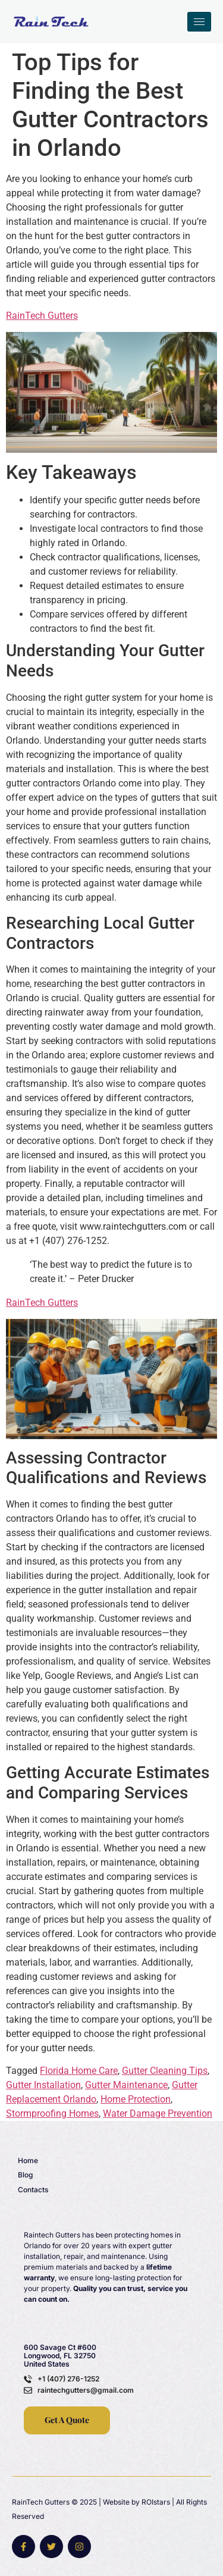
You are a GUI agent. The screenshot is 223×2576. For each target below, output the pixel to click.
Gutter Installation (43, 2085)
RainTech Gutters (42, 315)
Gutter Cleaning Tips (165, 2070)
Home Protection (135, 2099)
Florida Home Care (79, 2070)
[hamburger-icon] (199, 22)
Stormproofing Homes (52, 2113)
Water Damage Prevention (157, 2113)
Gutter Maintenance (126, 2085)
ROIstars (156, 2501)
